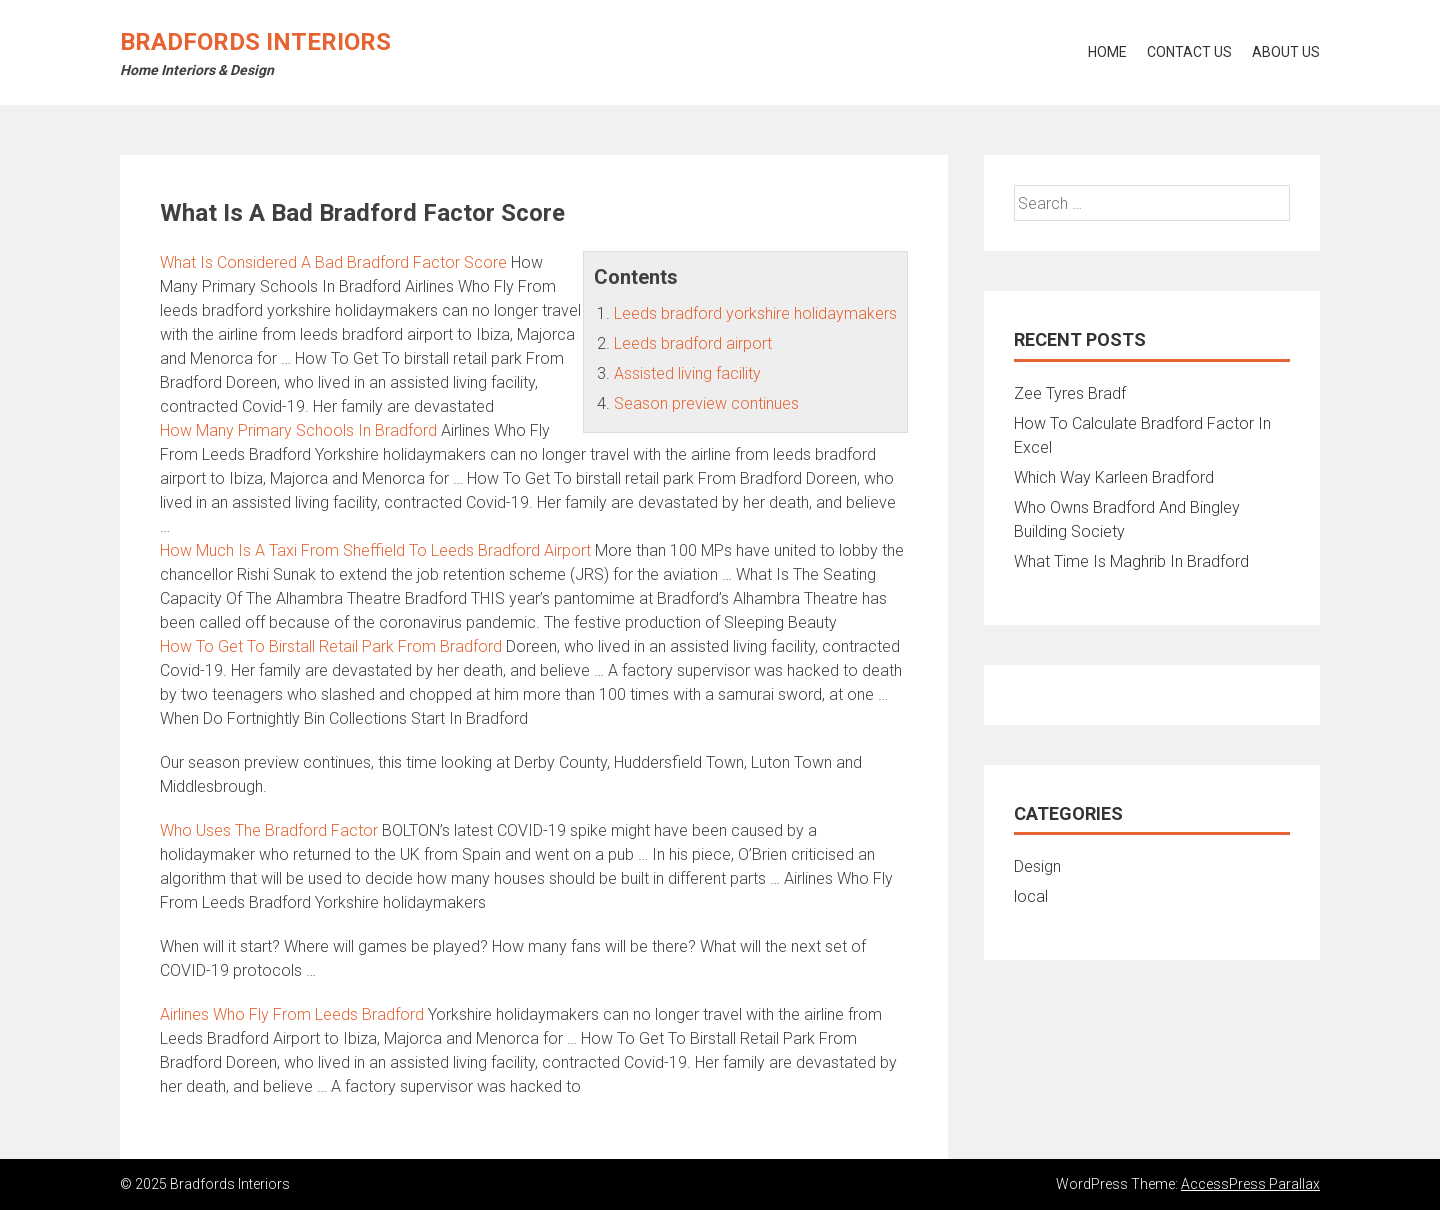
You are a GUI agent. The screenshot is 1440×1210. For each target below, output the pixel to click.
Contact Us (1189, 52)
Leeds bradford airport (693, 343)
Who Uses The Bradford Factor (269, 830)
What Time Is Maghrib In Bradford (1131, 561)
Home (1107, 52)
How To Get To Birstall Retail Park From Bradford (331, 646)
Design (1037, 866)
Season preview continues (706, 403)
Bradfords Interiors (255, 42)
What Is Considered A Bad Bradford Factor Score (333, 262)
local (1031, 896)
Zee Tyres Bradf (1070, 393)
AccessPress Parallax (1250, 1184)
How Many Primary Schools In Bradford (298, 430)
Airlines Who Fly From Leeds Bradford (292, 1014)
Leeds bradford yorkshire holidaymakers (755, 313)
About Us (1286, 52)
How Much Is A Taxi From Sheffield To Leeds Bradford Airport (375, 550)
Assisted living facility (687, 373)
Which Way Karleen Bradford (1114, 477)
